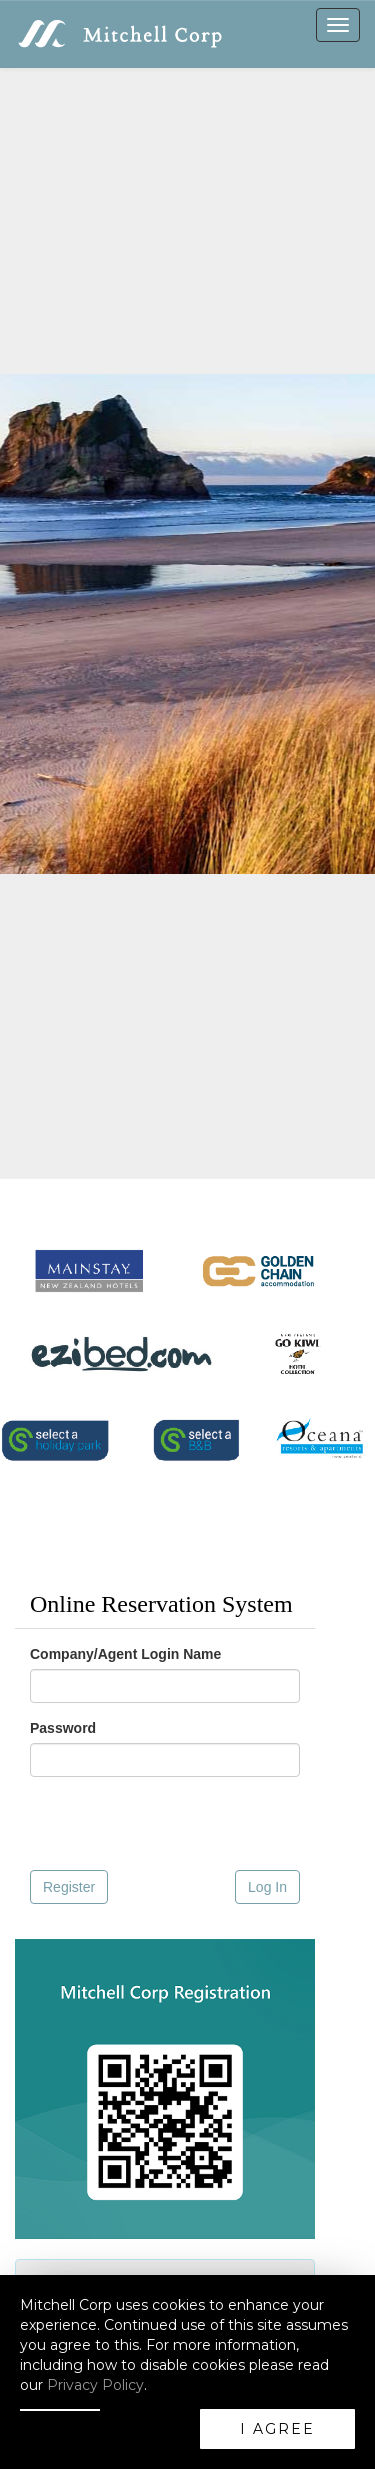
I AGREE (277, 2429)
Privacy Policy (95, 2385)
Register (69, 1887)
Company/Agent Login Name (125, 1654)
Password (63, 1728)
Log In (267, 1887)
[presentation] (153, 1823)
